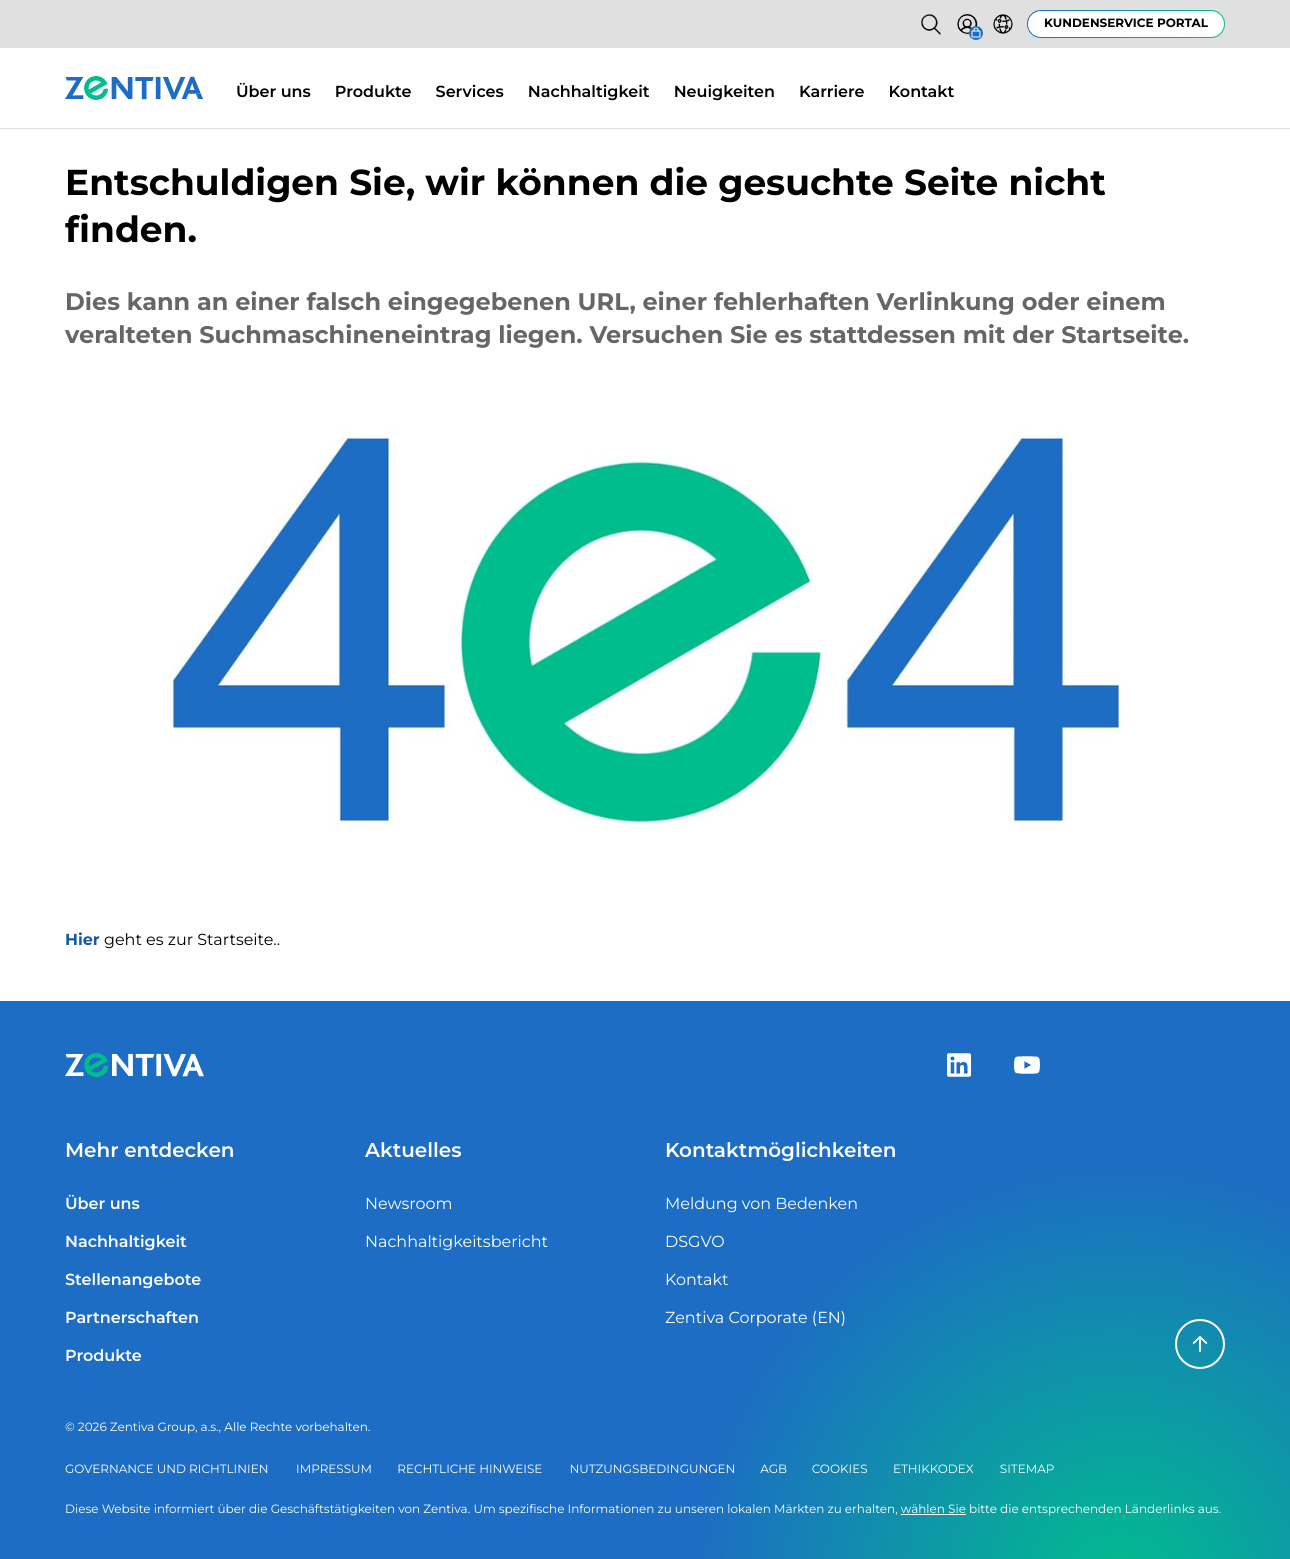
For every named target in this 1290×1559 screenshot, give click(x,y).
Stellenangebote (133, 1280)
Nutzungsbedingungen (653, 1469)
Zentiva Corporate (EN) (755, 1318)
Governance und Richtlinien (166, 1469)
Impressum (334, 1469)
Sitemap (1027, 1469)
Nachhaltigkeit (589, 92)
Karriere (832, 92)
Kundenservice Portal (1126, 23)
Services (470, 92)
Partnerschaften (132, 1318)
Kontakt (922, 92)
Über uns (273, 92)
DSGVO (695, 1242)
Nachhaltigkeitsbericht (456, 1242)
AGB (773, 1469)
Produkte (373, 92)
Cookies (840, 1469)
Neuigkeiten (724, 92)
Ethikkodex (933, 1469)
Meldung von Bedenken (761, 1204)
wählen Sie (933, 1509)
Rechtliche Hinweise (469, 1469)
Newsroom (409, 1204)
